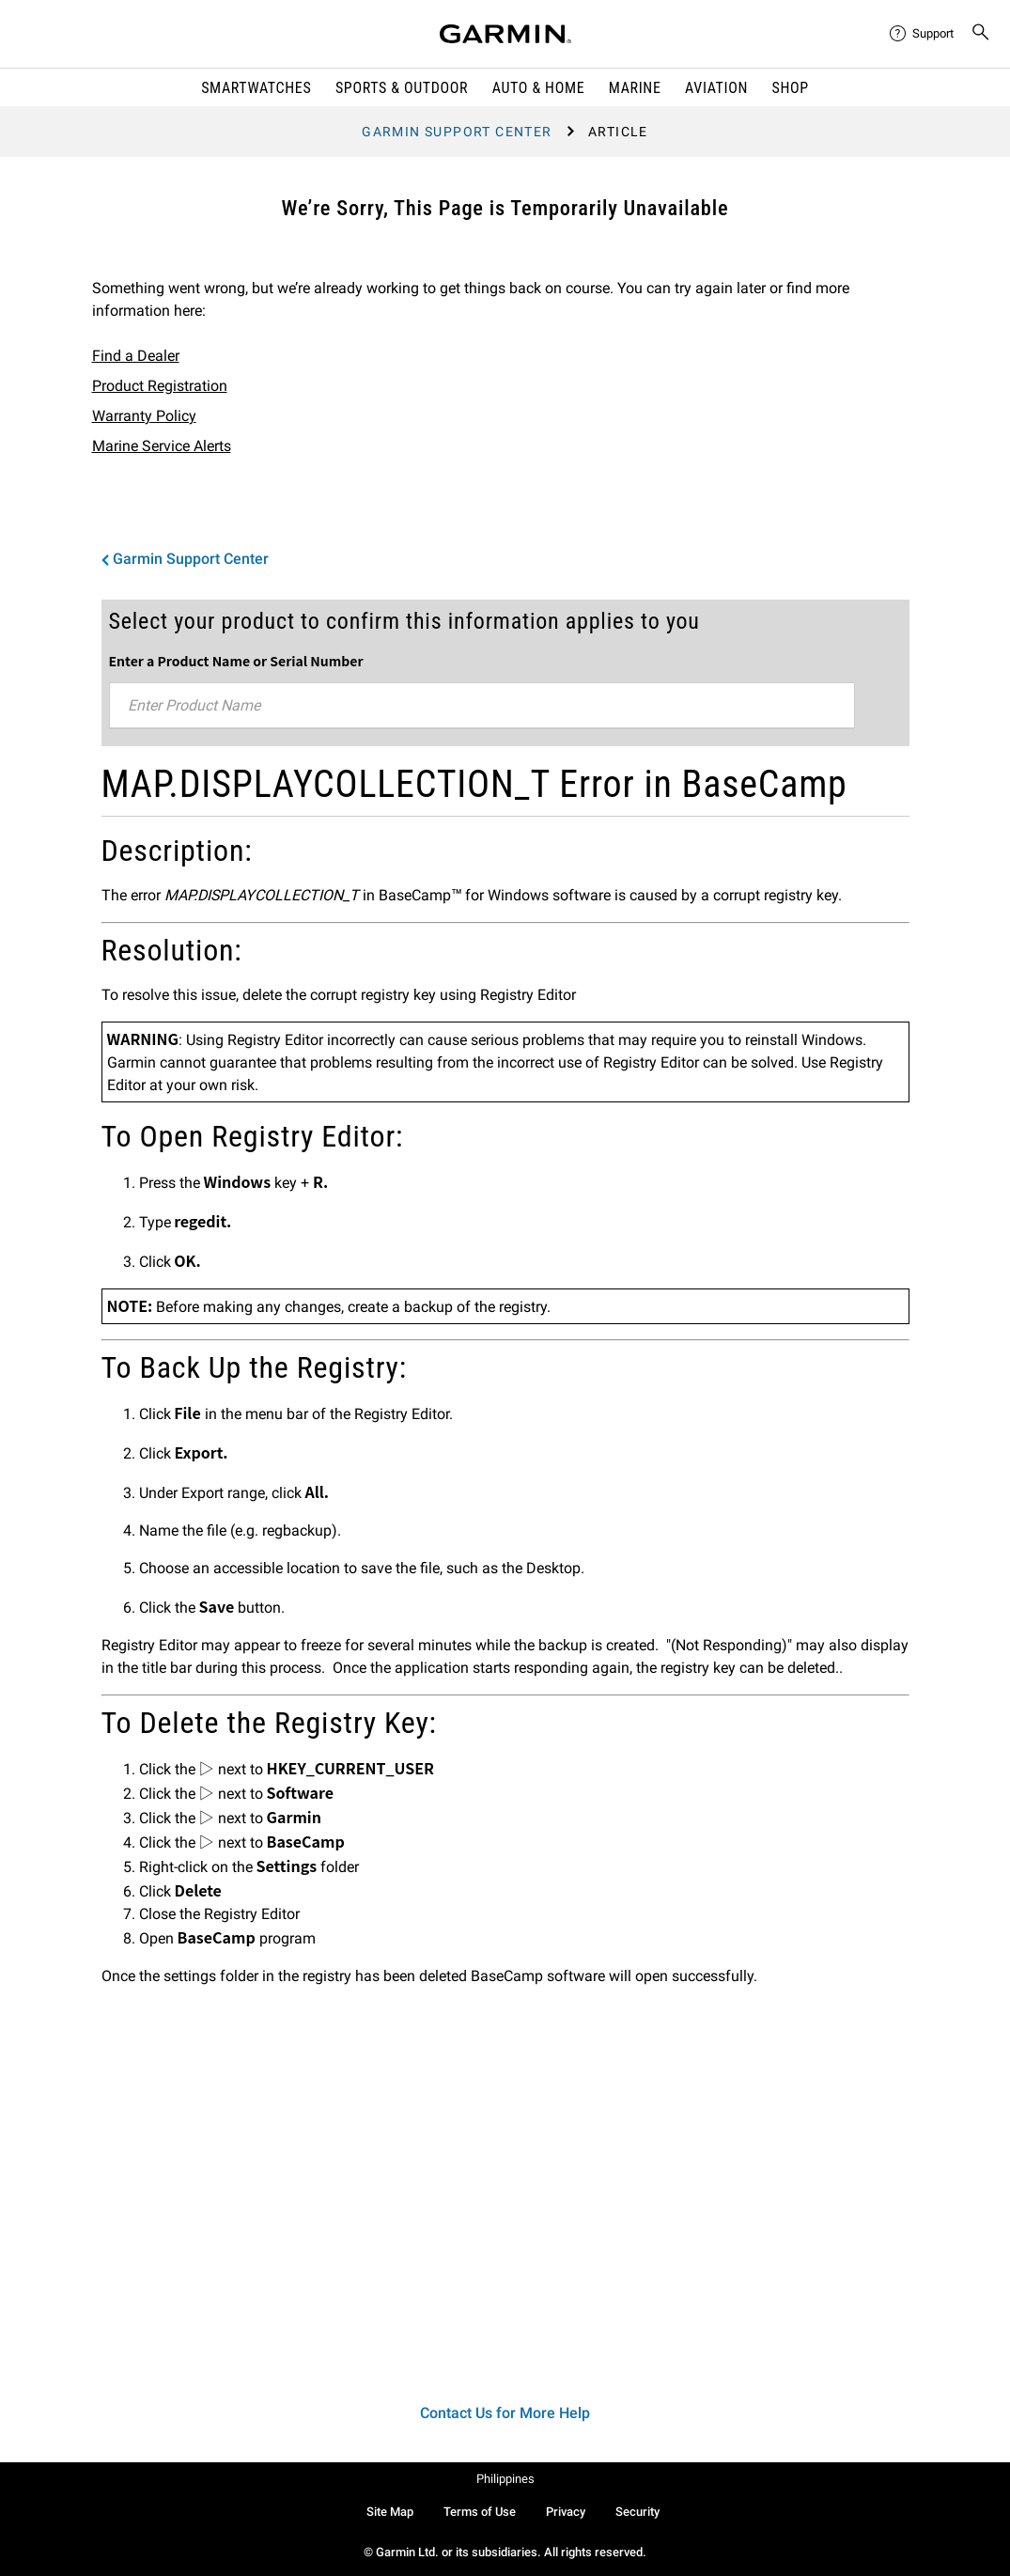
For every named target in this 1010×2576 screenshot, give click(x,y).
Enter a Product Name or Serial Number (236, 660)
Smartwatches (256, 88)
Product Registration (159, 386)
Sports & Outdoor (401, 88)
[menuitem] (923, 34)
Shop (790, 88)
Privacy (565, 2512)
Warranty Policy (144, 416)
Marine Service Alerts (161, 446)
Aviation (716, 88)
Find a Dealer (135, 356)
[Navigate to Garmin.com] (505, 34)
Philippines (505, 2479)
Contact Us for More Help (505, 2413)
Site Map (389, 2512)
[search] (981, 34)
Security (637, 2512)
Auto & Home (538, 88)
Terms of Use (479, 2512)
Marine (635, 88)
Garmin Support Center (457, 131)
